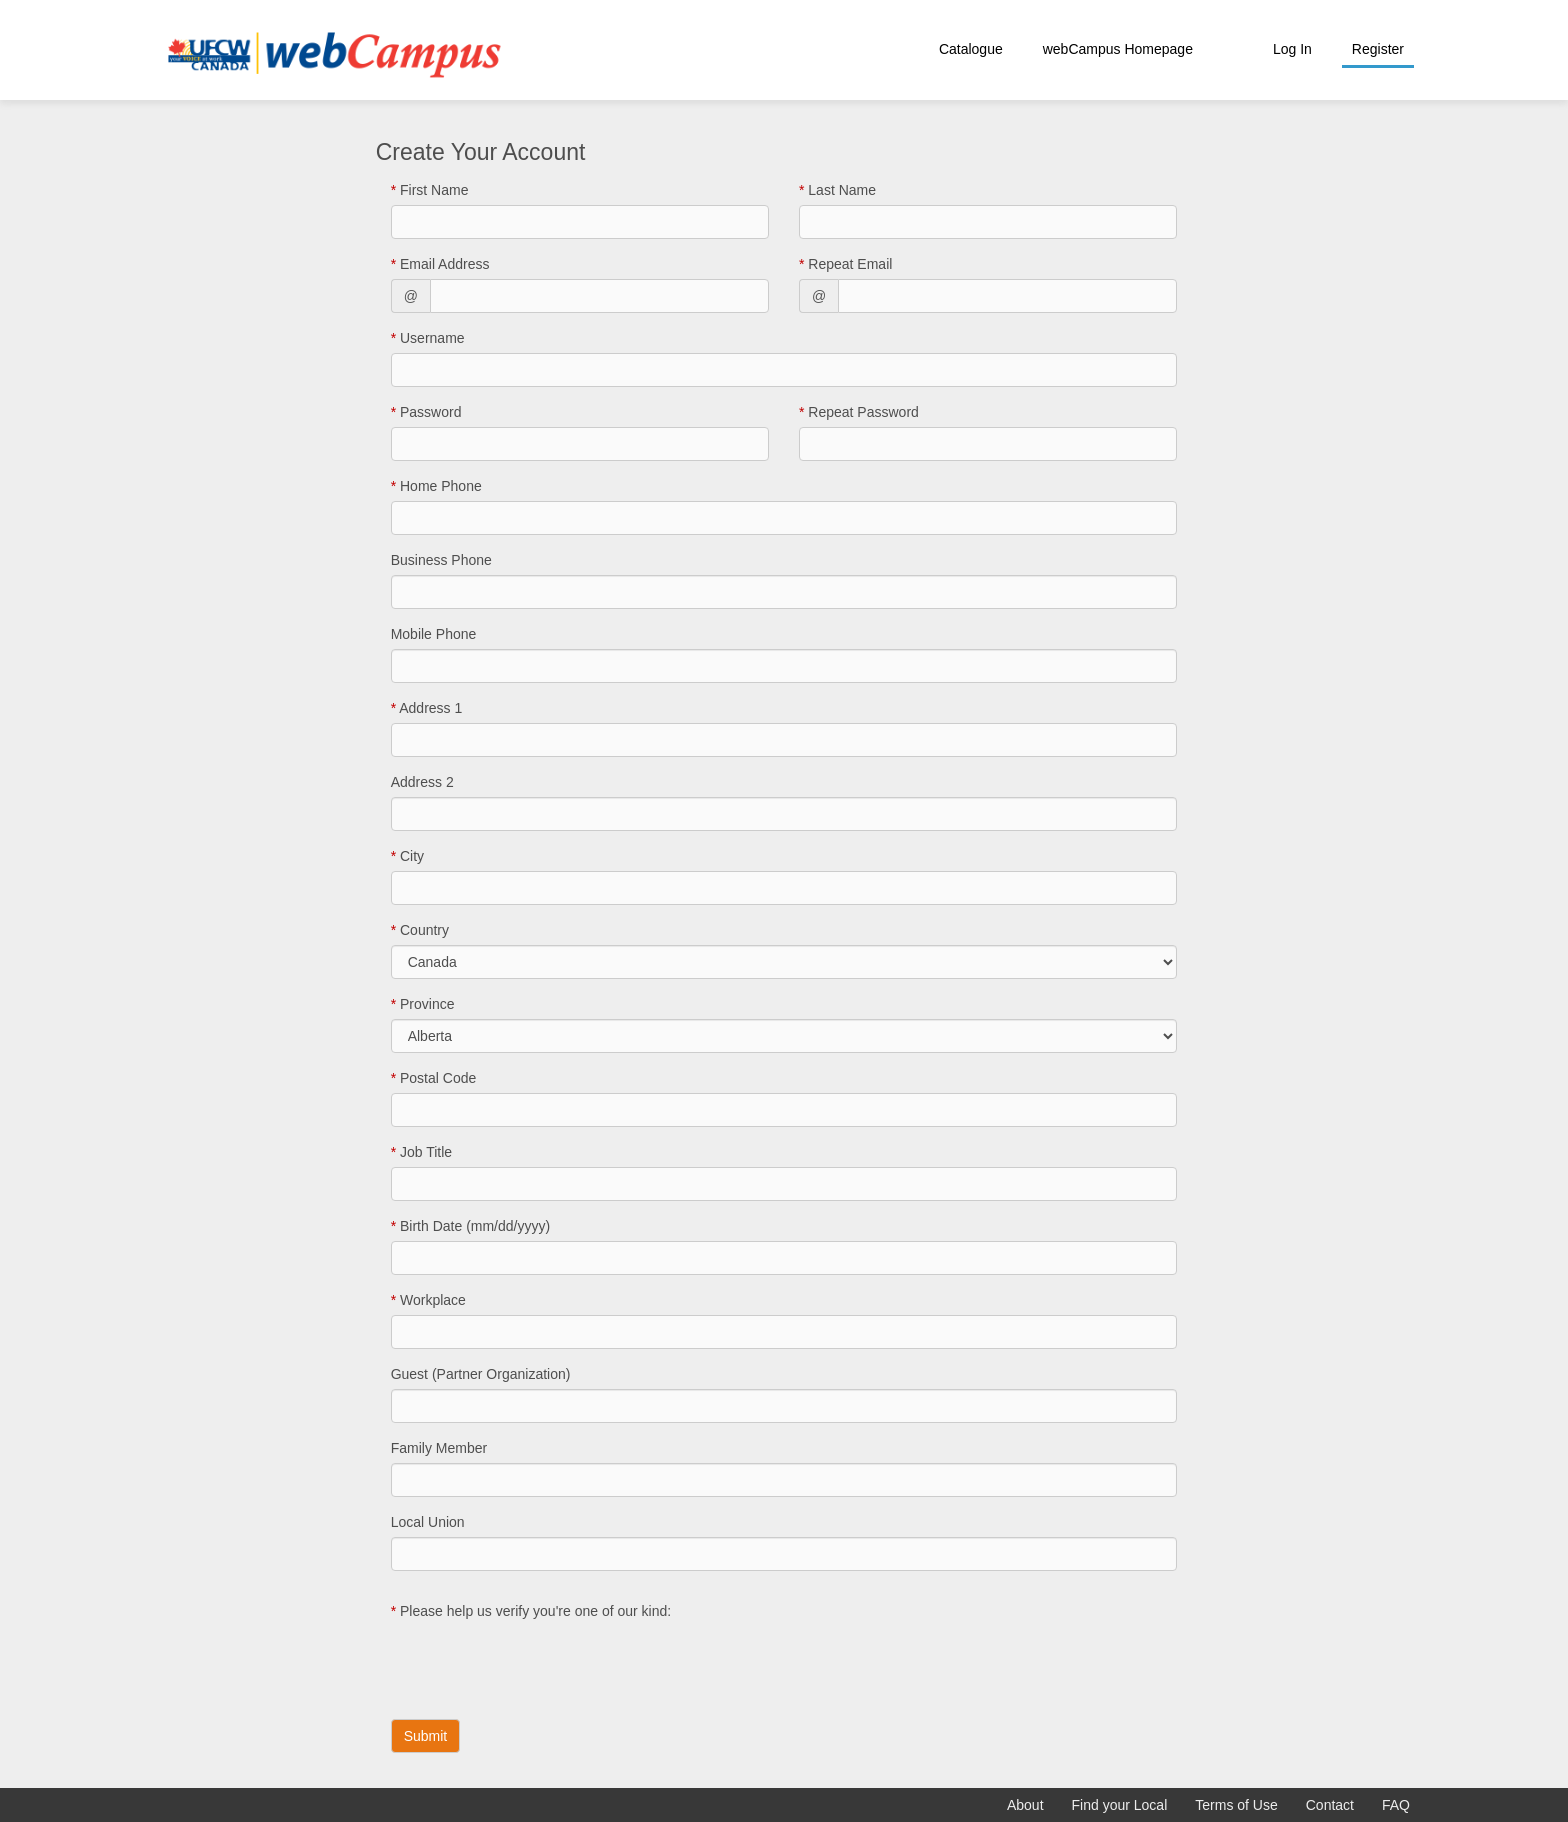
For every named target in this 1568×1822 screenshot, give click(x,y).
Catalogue (971, 49)
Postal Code (434, 1078)
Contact (1330, 1805)
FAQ (1396, 1805)
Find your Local (1120, 1805)
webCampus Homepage (1118, 49)
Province (423, 1004)
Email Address (440, 264)
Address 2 (422, 782)
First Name (430, 190)
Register (1378, 49)
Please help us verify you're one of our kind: (531, 1611)
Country (420, 930)
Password (426, 412)
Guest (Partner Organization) (481, 1374)
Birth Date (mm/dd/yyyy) (470, 1226)
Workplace (428, 1300)
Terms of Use (1236, 1805)
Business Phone (441, 560)
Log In (1292, 49)
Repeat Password (859, 412)
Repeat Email (845, 264)
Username (428, 338)
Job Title (421, 1152)
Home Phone (436, 486)
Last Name (837, 190)
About (1025, 1805)
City (407, 856)
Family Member (439, 1448)
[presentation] (543, 1665)
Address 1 (427, 708)
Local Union (428, 1522)
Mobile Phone (434, 634)
